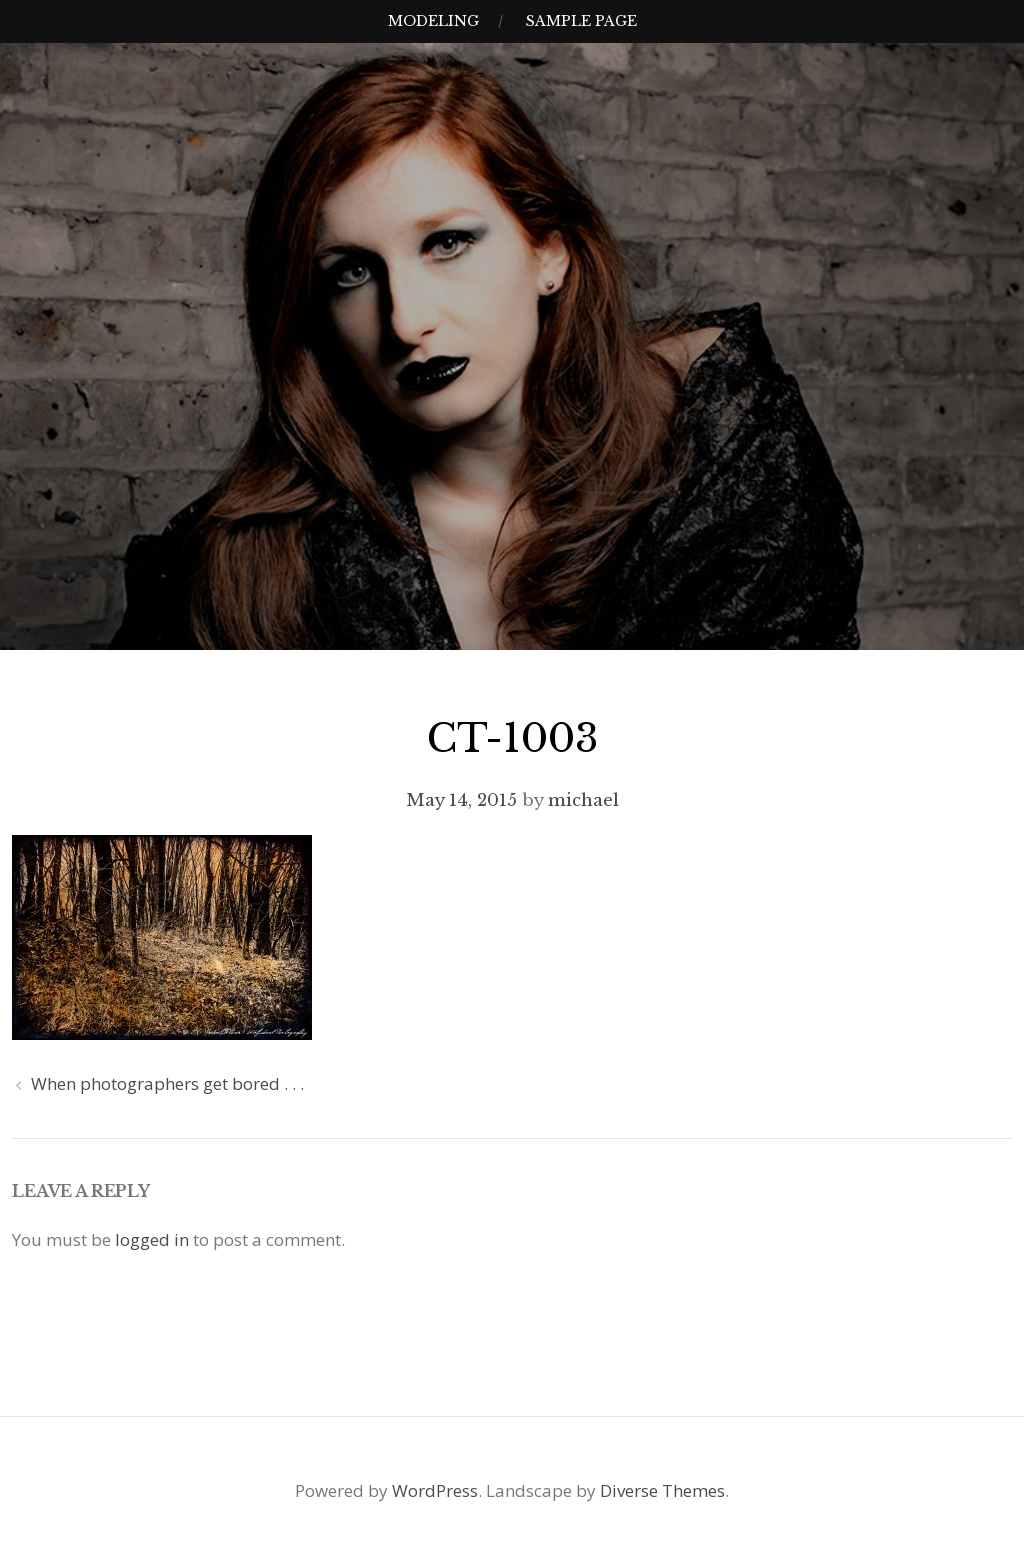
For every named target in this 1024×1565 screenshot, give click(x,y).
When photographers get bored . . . (167, 1083)
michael (583, 800)
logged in (152, 1239)
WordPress (435, 1490)
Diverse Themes (662, 1490)
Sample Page (581, 21)
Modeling (433, 21)
